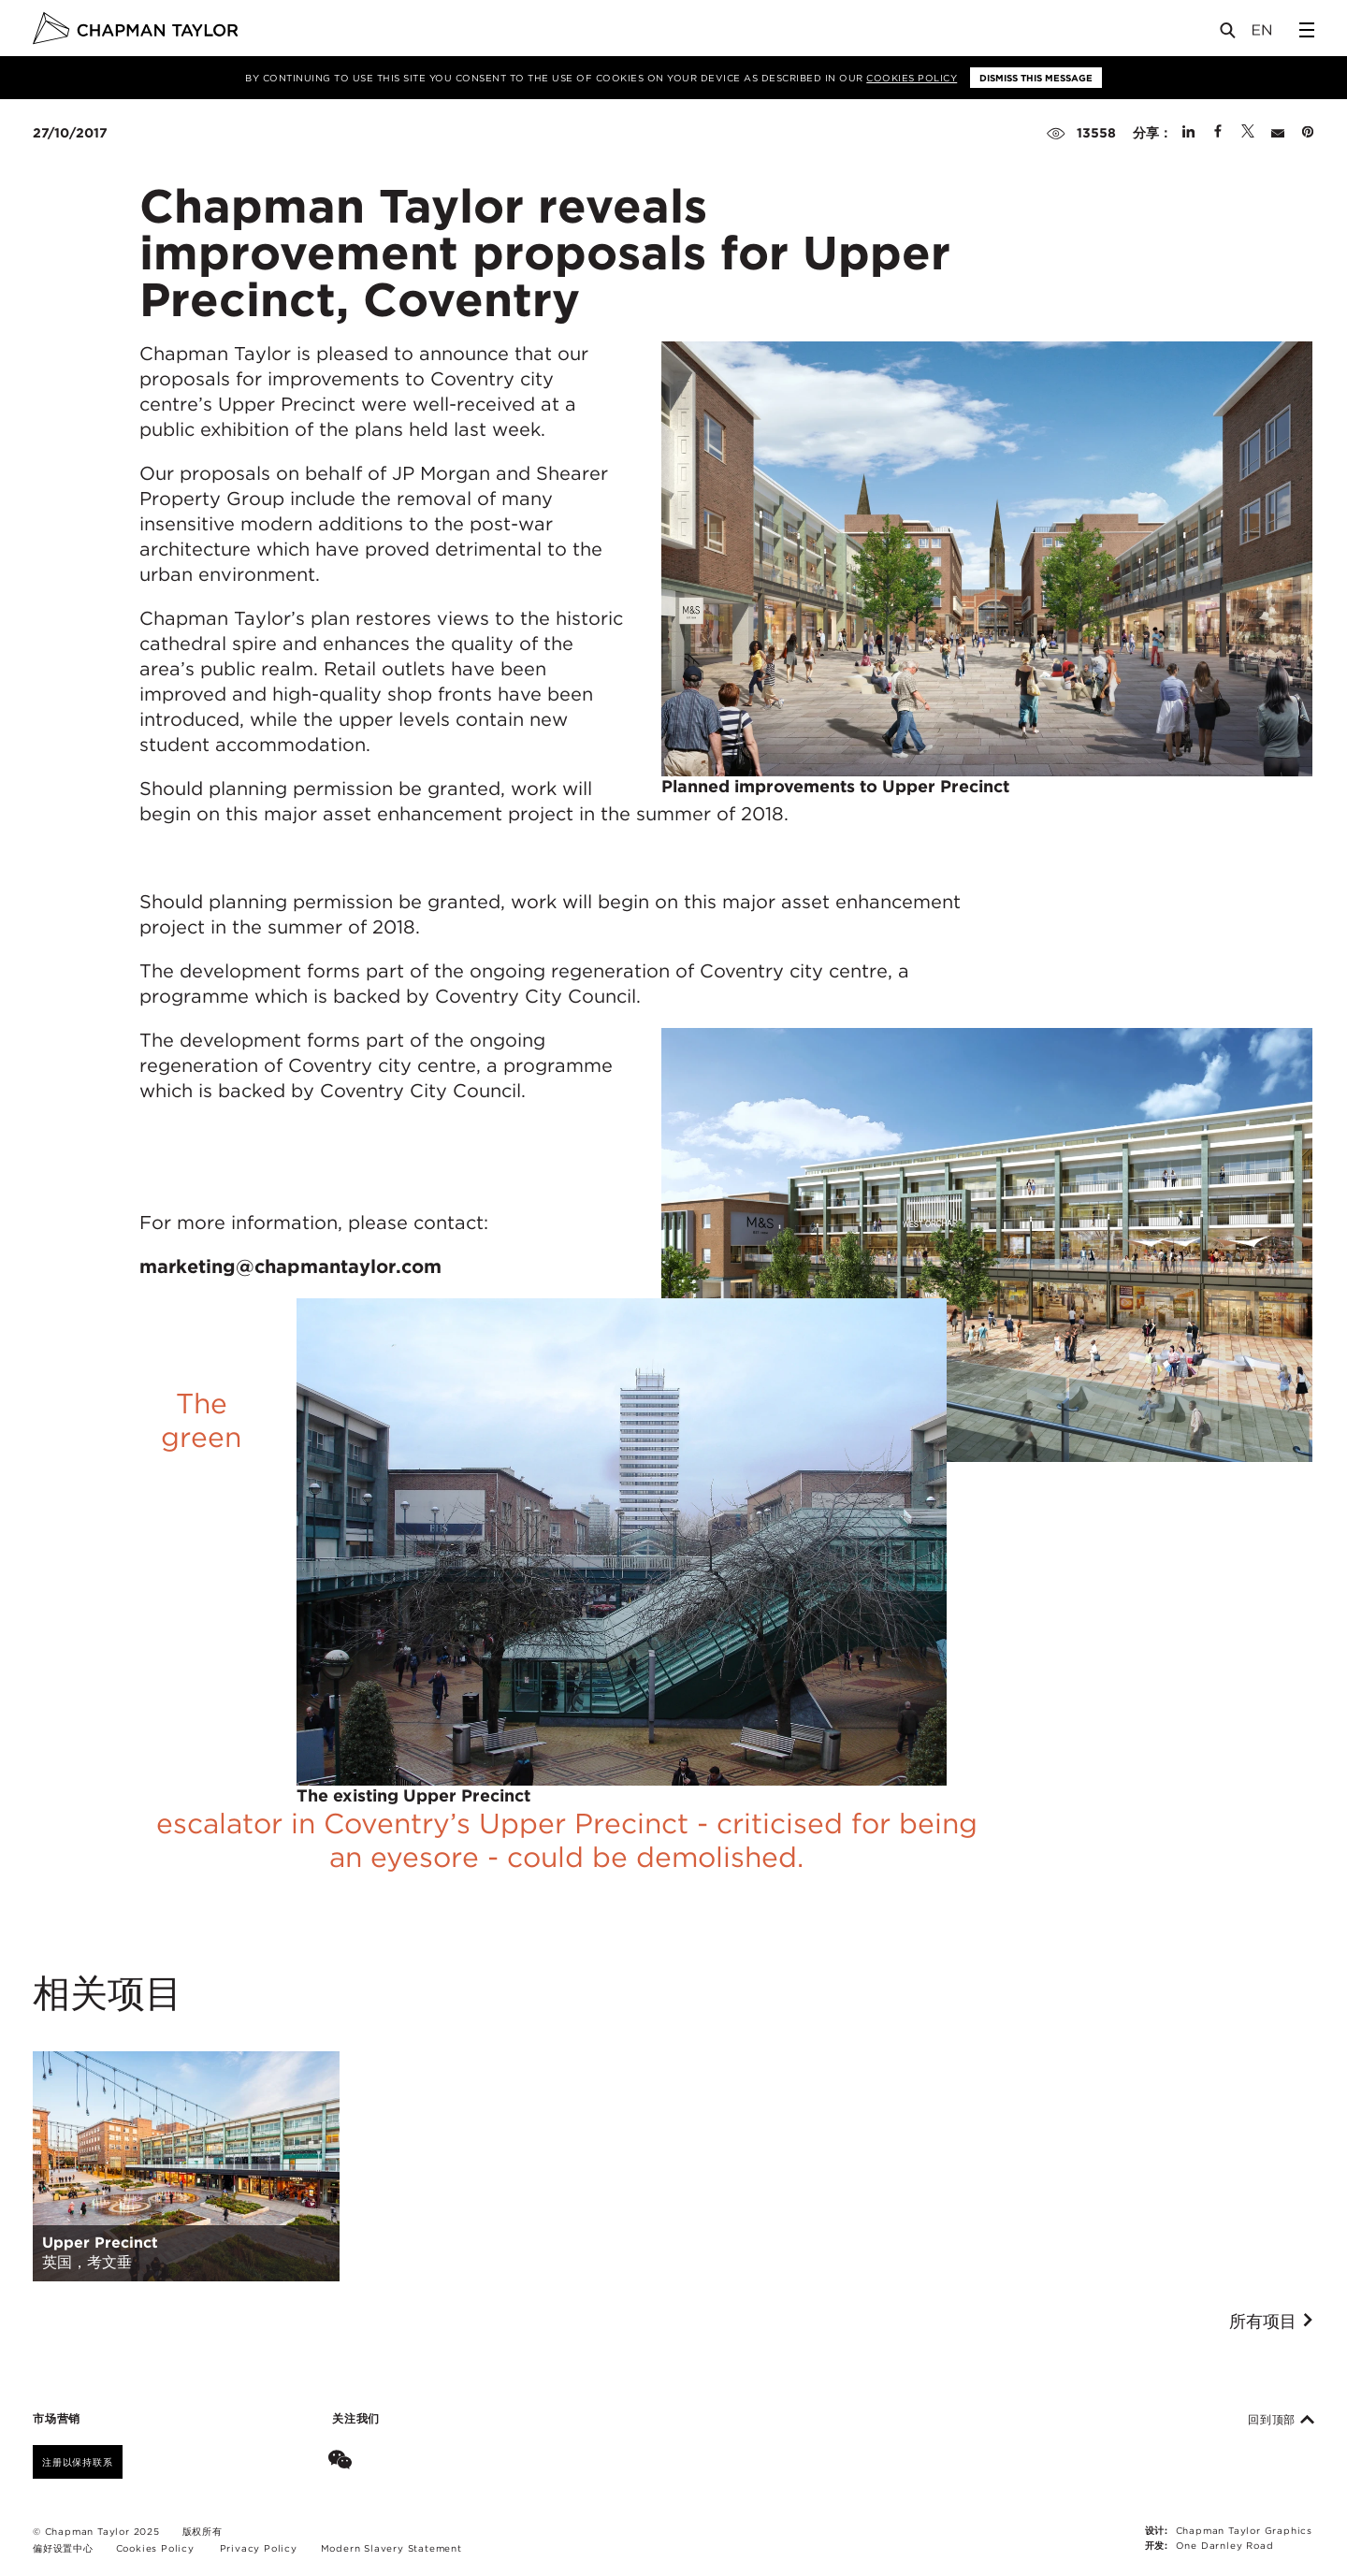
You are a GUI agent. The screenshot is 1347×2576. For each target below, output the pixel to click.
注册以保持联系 (77, 2461)
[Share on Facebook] (1217, 132)
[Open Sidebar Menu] (1306, 29)
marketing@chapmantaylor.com (290, 1266)
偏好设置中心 (63, 2548)
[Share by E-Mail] (1277, 132)
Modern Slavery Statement (391, 2548)
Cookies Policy (911, 77)
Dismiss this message (1036, 77)
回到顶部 (1281, 2419)
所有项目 (1271, 2321)
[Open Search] (1229, 34)
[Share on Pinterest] (1307, 132)
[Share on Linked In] (1188, 132)
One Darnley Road (1225, 2545)
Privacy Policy (258, 2548)
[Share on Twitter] (1247, 132)
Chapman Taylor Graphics (1244, 2530)
